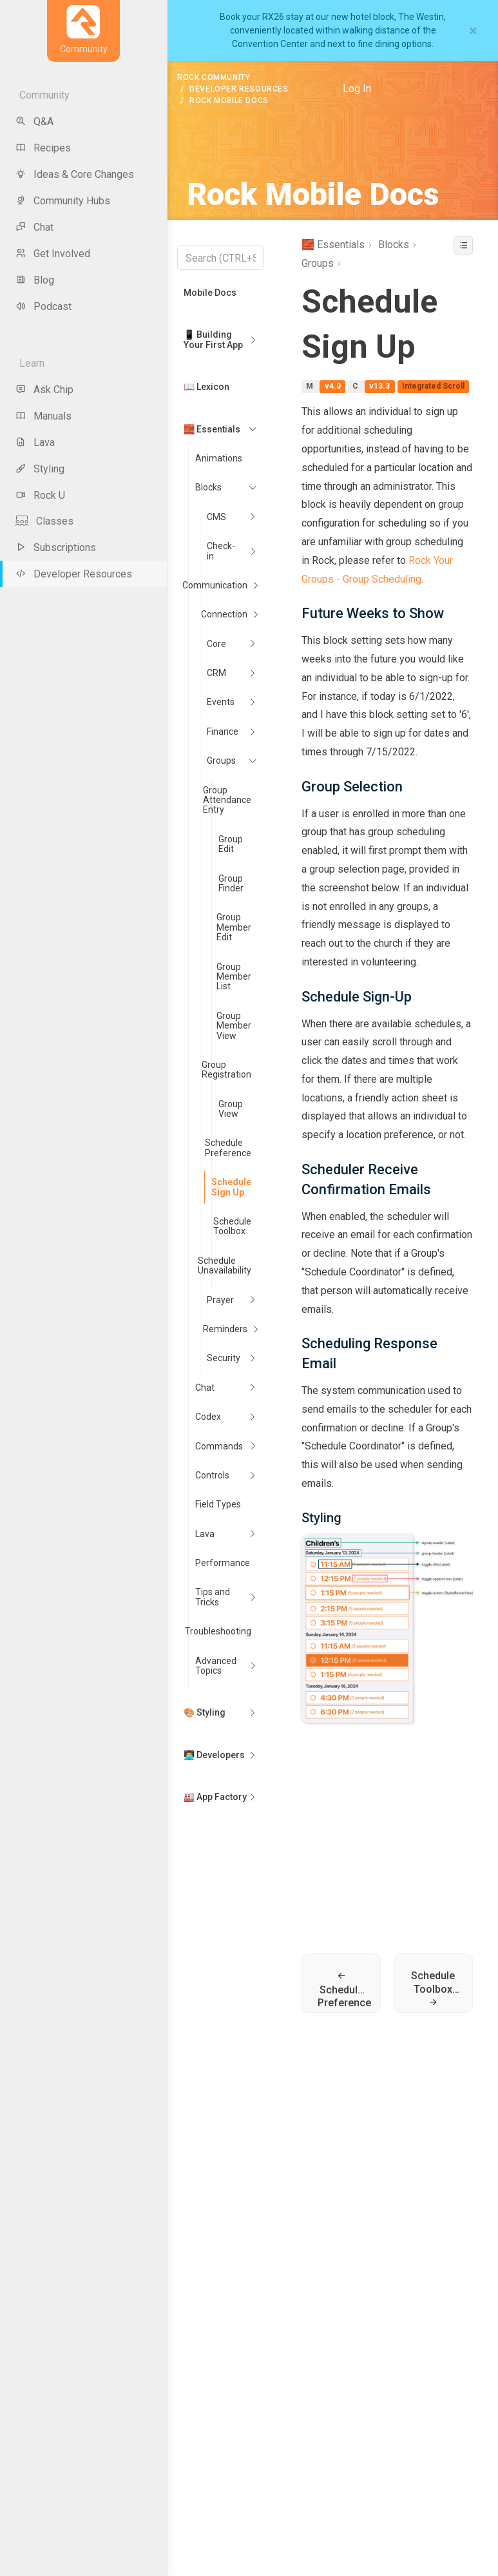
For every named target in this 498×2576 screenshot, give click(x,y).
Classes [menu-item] (44, 521)
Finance (222, 731)
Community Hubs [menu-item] (62, 201)
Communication (214, 585)
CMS (216, 517)
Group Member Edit (233, 927)
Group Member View (233, 1026)
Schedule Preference (228, 1147)
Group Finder (231, 883)
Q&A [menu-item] (34, 121)
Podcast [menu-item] (43, 306)
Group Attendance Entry (227, 800)
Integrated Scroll (433, 386)
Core (216, 644)
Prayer (220, 1300)
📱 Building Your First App (213, 339)
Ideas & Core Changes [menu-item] (74, 174)
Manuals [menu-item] (43, 416)
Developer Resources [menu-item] (73, 574)
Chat (205, 1387)
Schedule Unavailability (224, 1265)
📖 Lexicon (206, 387)
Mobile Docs (210, 292)
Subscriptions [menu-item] (55, 547)
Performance (222, 1563)
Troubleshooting (218, 1631)
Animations (218, 458)
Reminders (225, 1329)
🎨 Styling (204, 1712)
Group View (230, 1109)
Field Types (218, 1504)
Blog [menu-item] (34, 280)
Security (223, 1358)
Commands (219, 1446)
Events (221, 702)
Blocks (208, 487)
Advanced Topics (215, 1666)
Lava (205, 1534)
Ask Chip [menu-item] (44, 389)
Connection (224, 614)
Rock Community (213, 77)
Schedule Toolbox (232, 1226)
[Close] (473, 31)
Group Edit (230, 844)
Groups (221, 760)
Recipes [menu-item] (43, 148)
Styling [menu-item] (39, 469)
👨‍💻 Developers (214, 1755)
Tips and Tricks (212, 1597)
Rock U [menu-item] (40, 495)
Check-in (221, 551)
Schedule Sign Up (231, 1187)
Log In (357, 88)
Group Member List (233, 977)
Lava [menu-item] (35, 442)
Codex (208, 1416)
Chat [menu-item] (34, 227)
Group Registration (226, 1070)
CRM (216, 673)
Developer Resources (238, 88)
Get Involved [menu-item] (52, 253)
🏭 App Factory (215, 1797)
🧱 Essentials (212, 429)
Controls (212, 1475)
